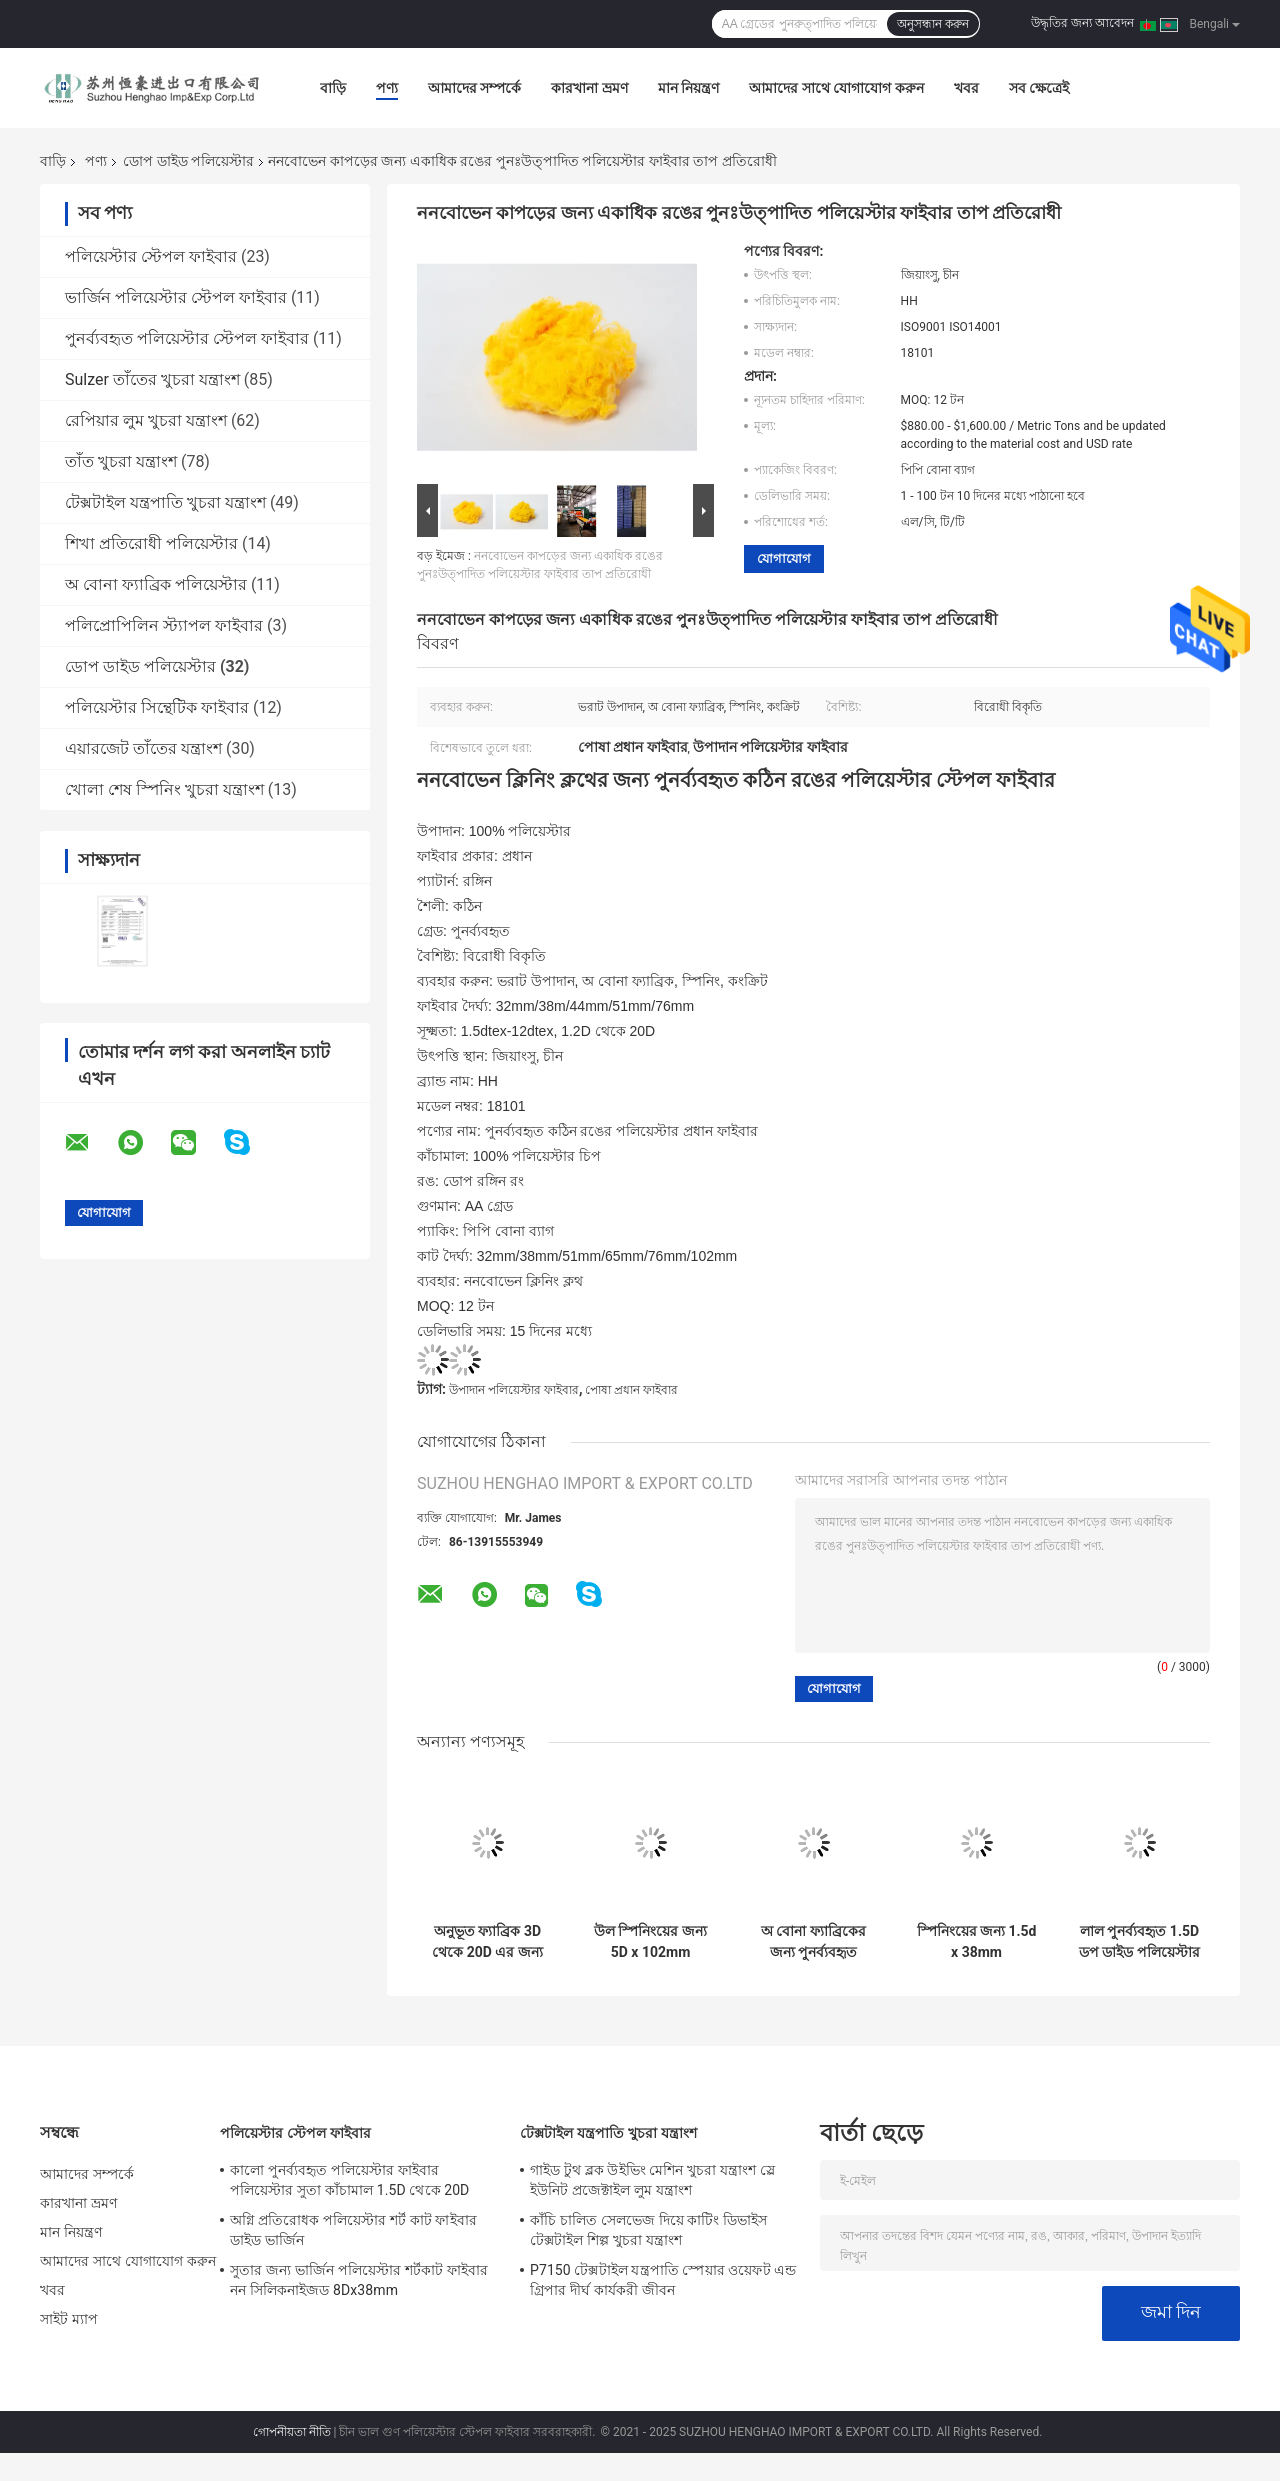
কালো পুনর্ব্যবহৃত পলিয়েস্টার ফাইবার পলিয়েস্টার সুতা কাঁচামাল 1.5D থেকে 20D (349, 2180)
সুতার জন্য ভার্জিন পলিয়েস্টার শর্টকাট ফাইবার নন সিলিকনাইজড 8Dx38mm (359, 2280)
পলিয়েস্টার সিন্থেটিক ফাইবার (157, 707)
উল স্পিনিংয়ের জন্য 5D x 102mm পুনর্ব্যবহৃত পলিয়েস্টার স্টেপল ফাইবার (650, 1942)
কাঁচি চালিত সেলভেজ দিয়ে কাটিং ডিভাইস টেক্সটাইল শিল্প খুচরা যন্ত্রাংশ (649, 2230)
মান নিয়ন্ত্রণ (688, 88)
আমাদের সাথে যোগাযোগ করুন (836, 88)
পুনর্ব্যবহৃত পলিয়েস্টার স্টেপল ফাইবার (187, 338)
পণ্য (387, 88)
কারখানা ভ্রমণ (589, 88)
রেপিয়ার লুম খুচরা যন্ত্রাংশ (146, 420)
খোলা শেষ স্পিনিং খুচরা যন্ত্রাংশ (164, 789)
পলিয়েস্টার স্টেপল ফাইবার (151, 256)
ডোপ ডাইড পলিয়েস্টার (188, 161)
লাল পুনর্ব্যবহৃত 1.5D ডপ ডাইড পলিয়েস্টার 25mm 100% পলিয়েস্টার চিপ (1139, 1942)
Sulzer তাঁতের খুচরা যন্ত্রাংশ (152, 379)
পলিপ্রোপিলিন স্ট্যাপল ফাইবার (164, 625)
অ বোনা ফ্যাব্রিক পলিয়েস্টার (156, 584)
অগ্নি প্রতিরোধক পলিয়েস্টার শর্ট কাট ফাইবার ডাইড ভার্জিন (353, 2230)
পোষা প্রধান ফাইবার (631, 1390)
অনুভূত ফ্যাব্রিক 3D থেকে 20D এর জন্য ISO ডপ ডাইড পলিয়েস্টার (487, 1942)
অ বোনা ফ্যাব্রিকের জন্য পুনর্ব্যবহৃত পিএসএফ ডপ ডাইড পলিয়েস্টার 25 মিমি (813, 1942)
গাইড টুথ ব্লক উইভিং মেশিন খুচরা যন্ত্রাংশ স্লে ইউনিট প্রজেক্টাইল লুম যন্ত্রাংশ (652, 2180)
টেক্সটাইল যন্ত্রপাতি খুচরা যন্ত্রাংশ (165, 502)
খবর (966, 88)
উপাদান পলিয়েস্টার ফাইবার (514, 1390)
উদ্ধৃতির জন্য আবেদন (1082, 23)
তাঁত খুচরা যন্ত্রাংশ (121, 461)
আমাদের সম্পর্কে (474, 88)
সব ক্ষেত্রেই (1039, 88)
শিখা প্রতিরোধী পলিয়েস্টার (151, 543)
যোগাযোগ (784, 558)
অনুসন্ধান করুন (933, 24)
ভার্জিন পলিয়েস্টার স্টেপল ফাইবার (176, 297)
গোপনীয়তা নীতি (292, 2432)
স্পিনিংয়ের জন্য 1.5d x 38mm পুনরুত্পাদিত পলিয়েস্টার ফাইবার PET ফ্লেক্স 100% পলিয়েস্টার (977, 1942)
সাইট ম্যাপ (69, 2319)
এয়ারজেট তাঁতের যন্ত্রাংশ (143, 748)
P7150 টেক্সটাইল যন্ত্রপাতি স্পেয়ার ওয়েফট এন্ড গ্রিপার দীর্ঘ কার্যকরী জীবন (663, 2280)
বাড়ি (333, 88)
